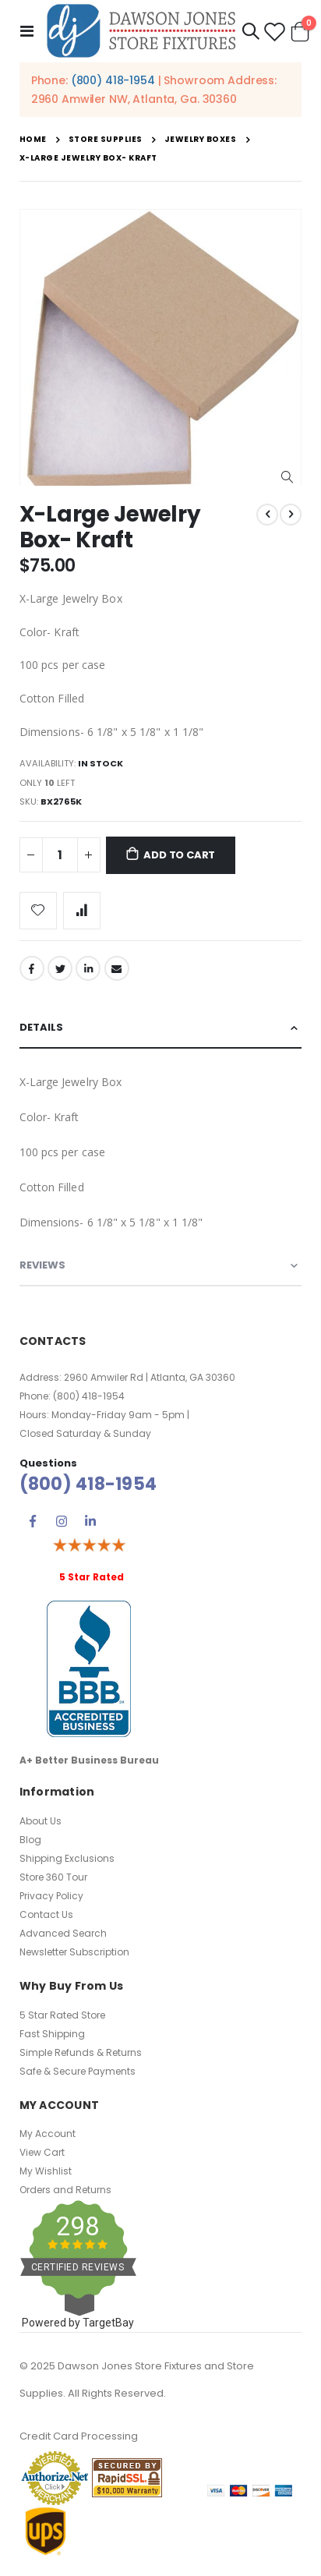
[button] (287, 477)
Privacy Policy (51, 1895)
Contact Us (46, 1914)
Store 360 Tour (53, 1877)
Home (33, 139)
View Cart (42, 2152)
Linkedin (90, 1521)
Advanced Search (63, 1933)
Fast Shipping (52, 2033)
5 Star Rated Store (62, 2015)
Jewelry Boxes (200, 139)
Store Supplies (106, 139)
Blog (30, 1839)
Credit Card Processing (78, 2436)
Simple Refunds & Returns (80, 2052)
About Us (40, 1821)
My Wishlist (45, 2171)
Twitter (60, 968)
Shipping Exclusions (67, 1858)
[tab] (160, 1028)
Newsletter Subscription (74, 1952)
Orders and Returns (65, 2189)
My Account (47, 2133)
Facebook (31, 968)
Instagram (61, 1521)
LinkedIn (88, 968)
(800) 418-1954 (113, 80)
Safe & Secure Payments (77, 2071)
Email (116, 968)
